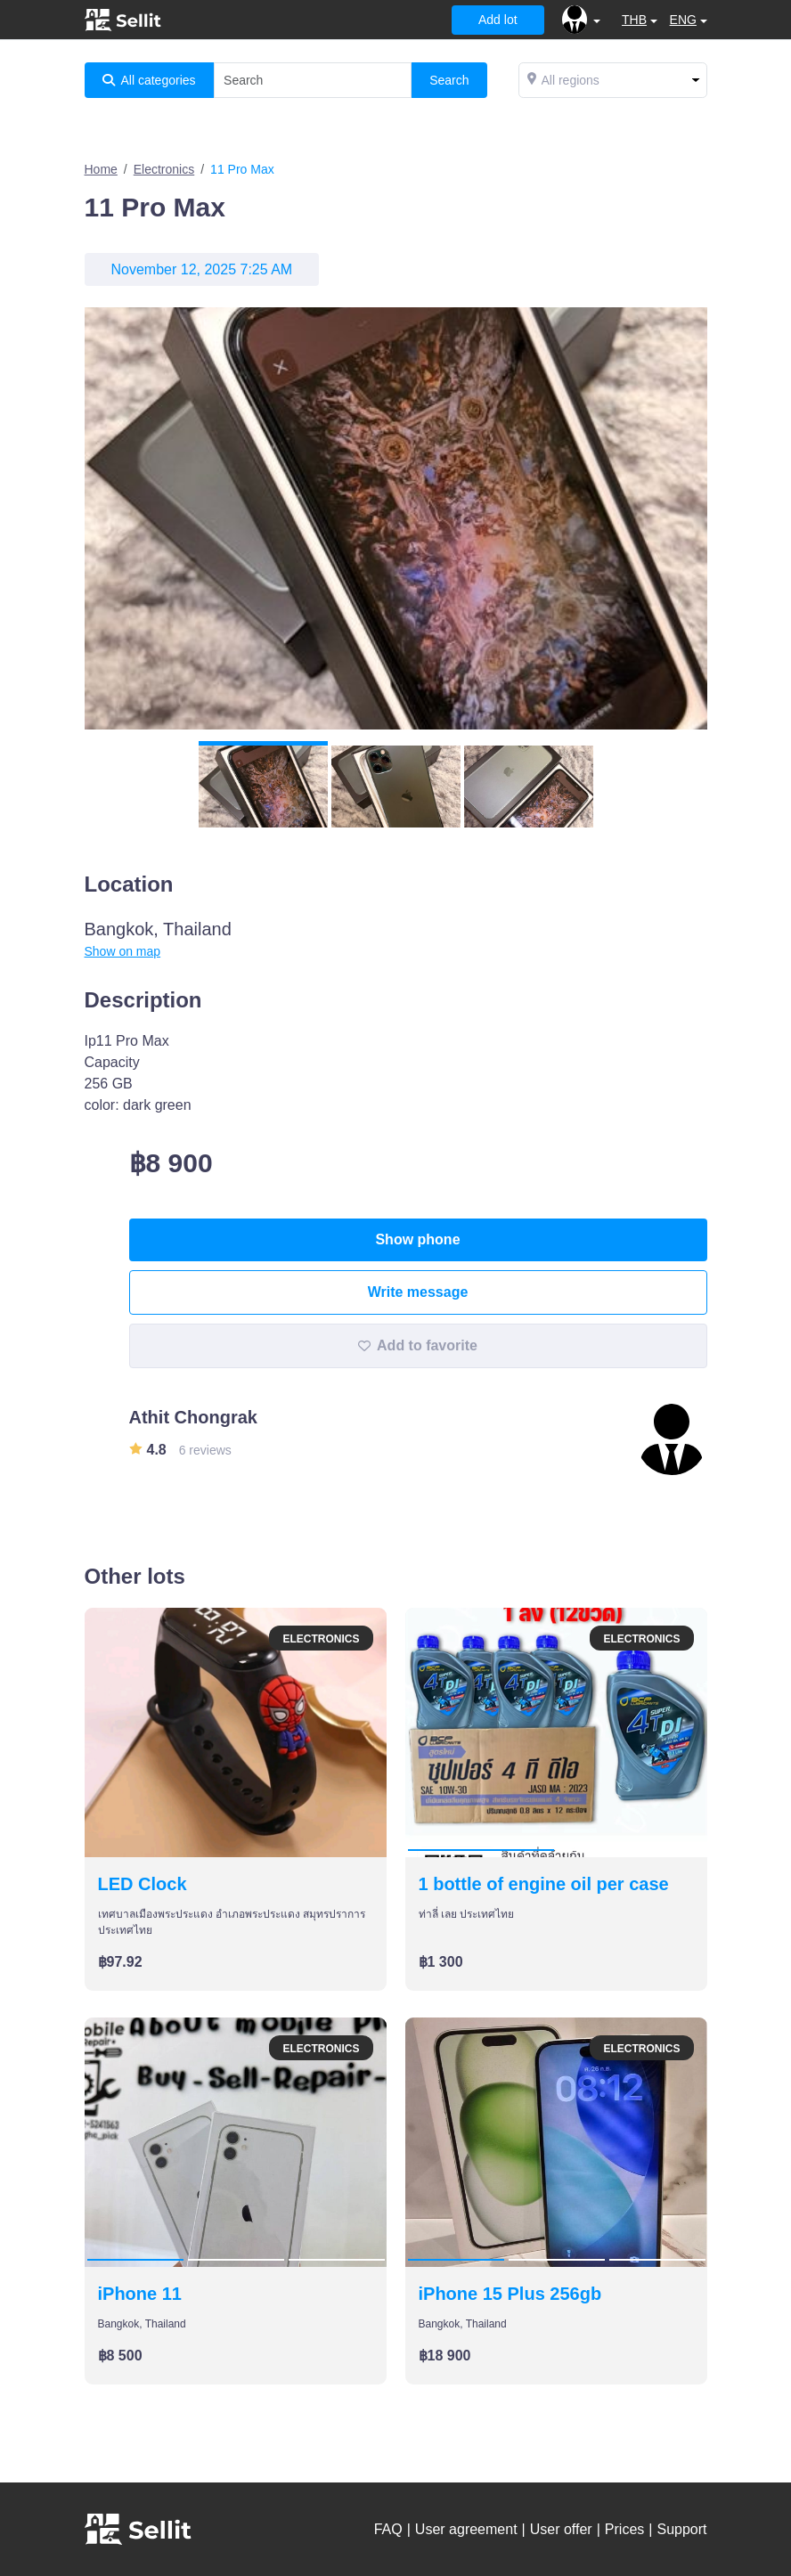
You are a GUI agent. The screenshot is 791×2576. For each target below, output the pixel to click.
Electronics (164, 169)
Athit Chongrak (193, 1417)
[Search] (313, 80)
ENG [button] (683, 19)
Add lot (498, 19)
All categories (149, 80)
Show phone (417, 1239)
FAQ (388, 2529)
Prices (624, 2529)
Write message (418, 1292)
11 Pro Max (242, 169)
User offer (561, 2529)
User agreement (466, 2529)
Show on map (123, 951)
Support (681, 2529)
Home (101, 169)
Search (449, 80)
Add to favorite (417, 1345)
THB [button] (634, 19)
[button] (581, 19)
